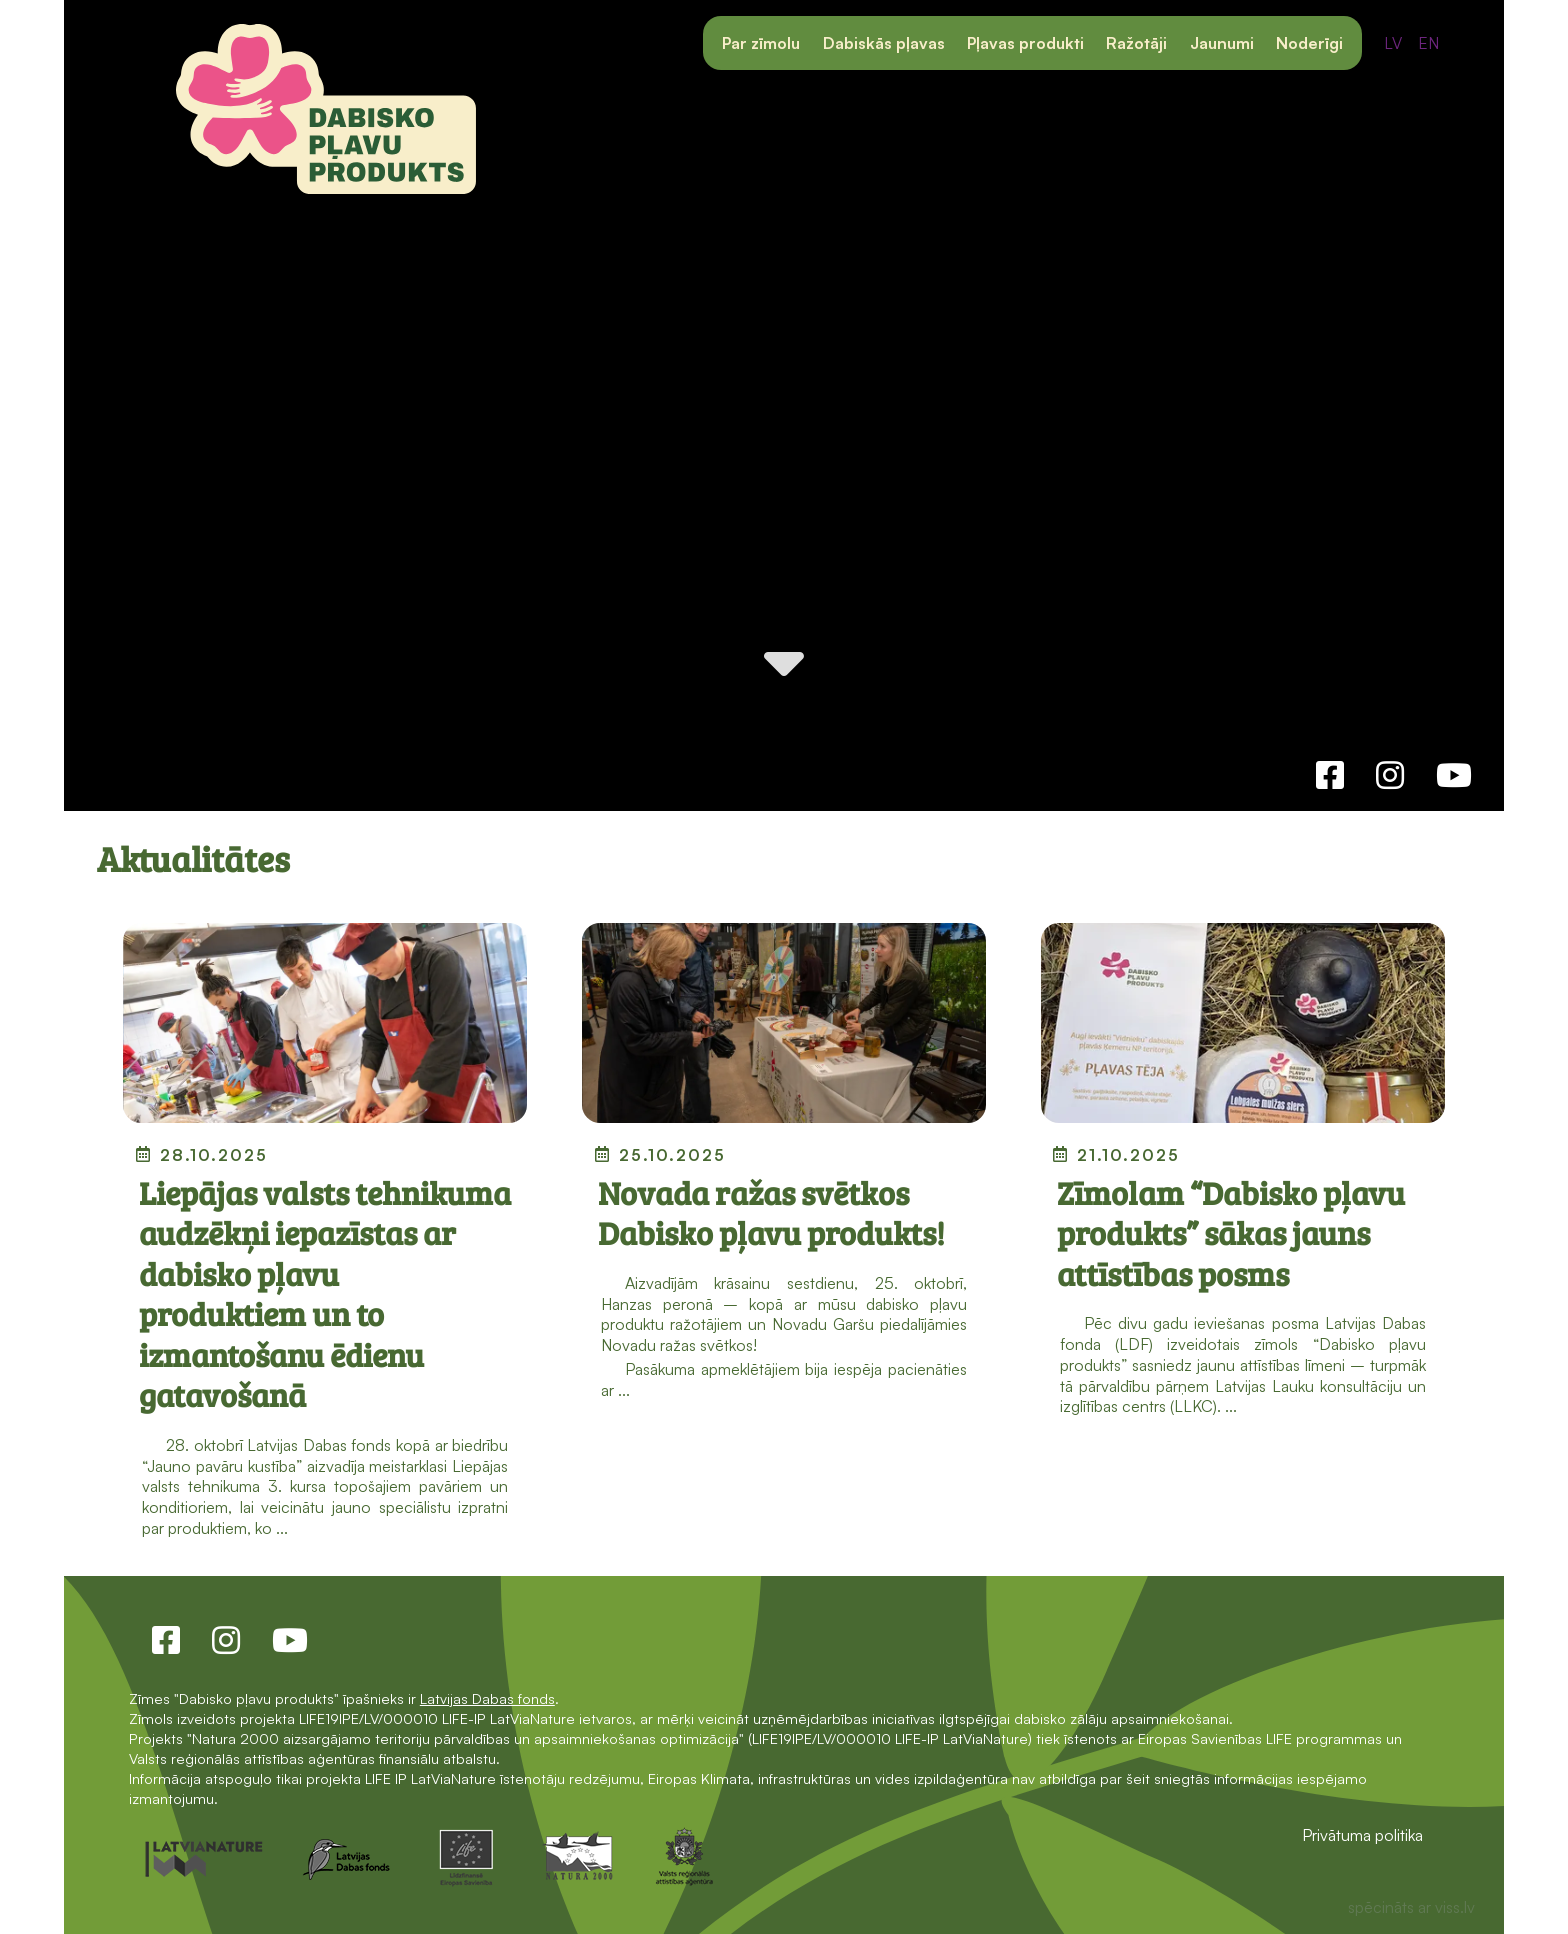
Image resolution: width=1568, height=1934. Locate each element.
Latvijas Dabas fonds (487, 1698)
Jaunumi (1222, 43)
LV (1393, 43)
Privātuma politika (1362, 1835)
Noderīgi (1309, 43)
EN (1428, 43)
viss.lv (1455, 1907)
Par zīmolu (761, 43)
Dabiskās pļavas (884, 43)
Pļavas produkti (1025, 43)
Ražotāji (1136, 43)
